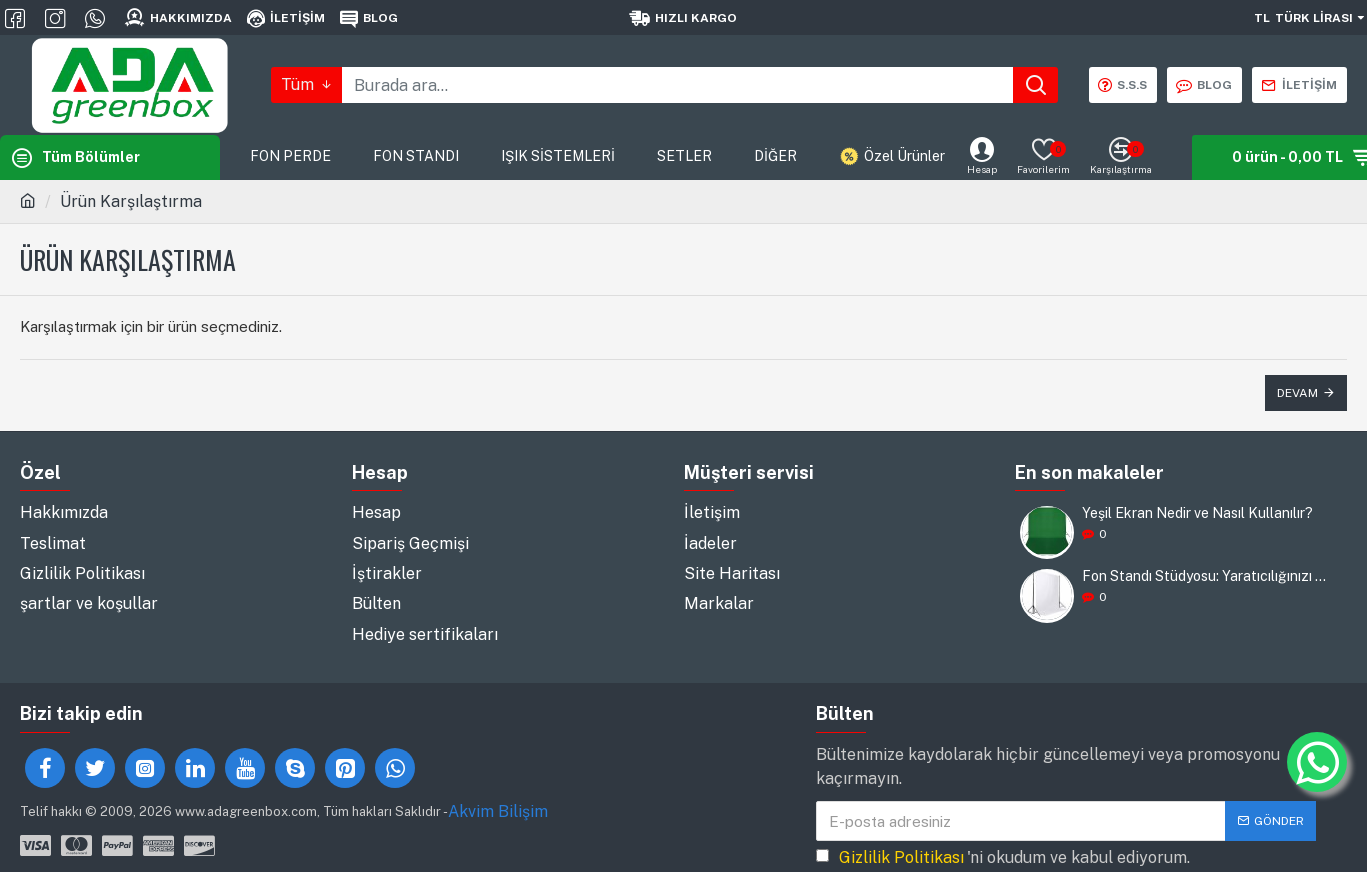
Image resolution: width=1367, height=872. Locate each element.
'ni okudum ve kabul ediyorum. (1003, 832)
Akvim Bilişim (498, 785)
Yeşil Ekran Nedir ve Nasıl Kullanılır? (1197, 513)
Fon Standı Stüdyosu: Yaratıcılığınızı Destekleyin (1208, 576)
